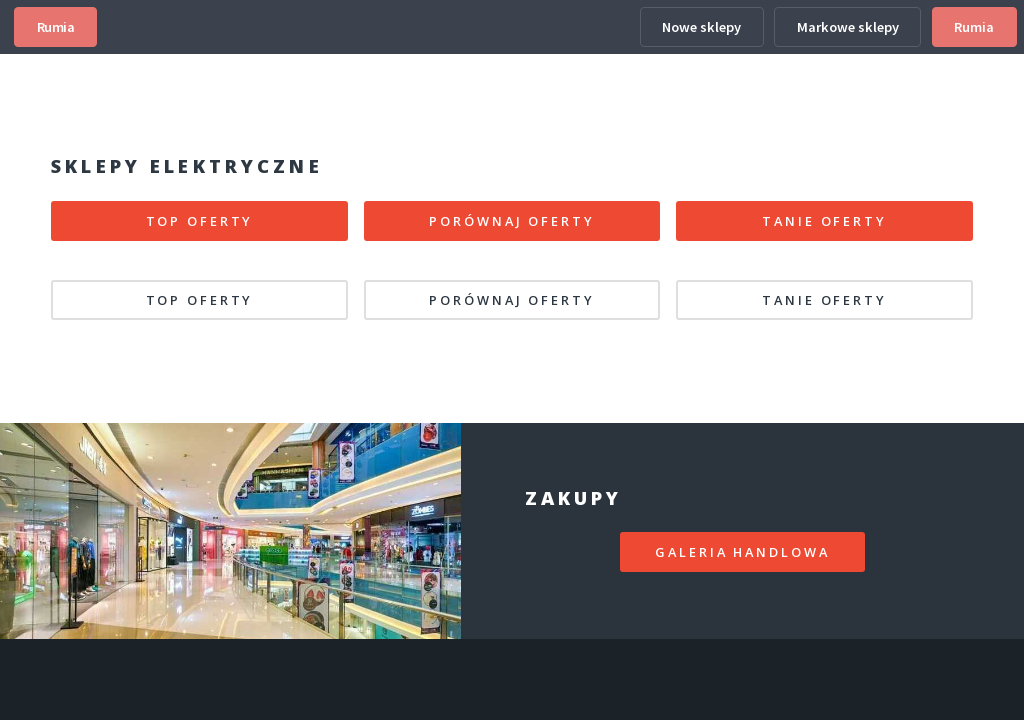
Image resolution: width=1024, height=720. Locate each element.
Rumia (56, 27)
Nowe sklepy (701, 27)
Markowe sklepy (848, 27)
